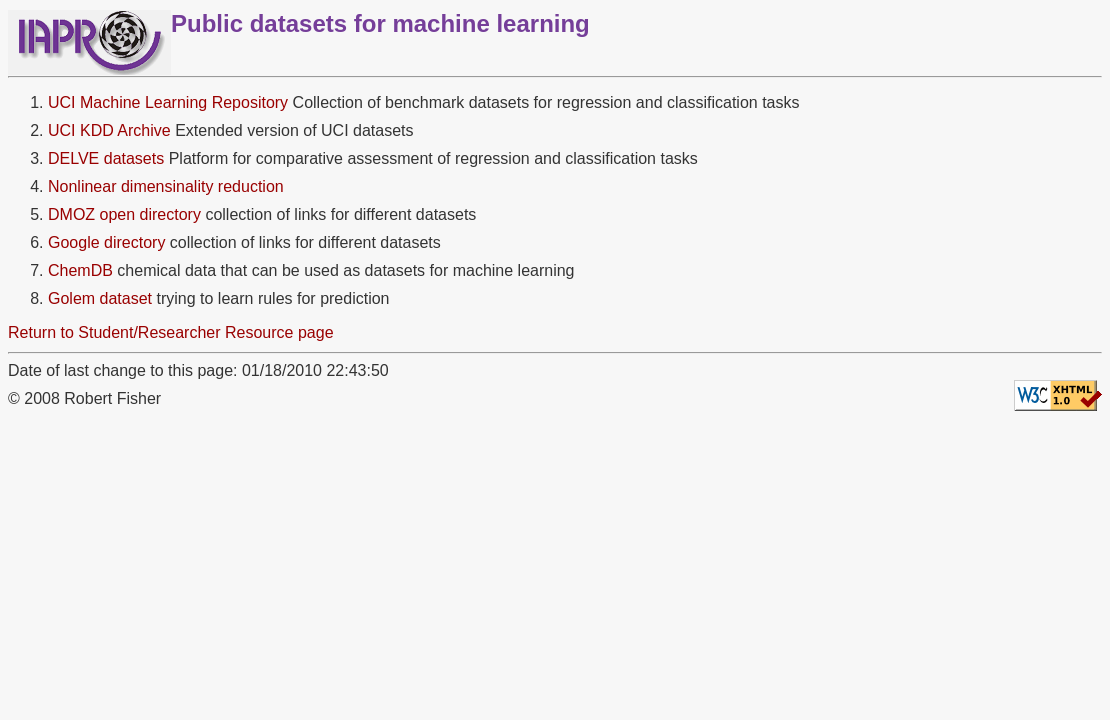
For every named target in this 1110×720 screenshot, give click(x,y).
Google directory (106, 242)
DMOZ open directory (124, 214)
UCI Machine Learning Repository (168, 102)
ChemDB (80, 270)
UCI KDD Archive (109, 130)
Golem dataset (100, 298)
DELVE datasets (106, 158)
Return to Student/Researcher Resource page (171, 332)
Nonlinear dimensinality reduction (166, 186)
